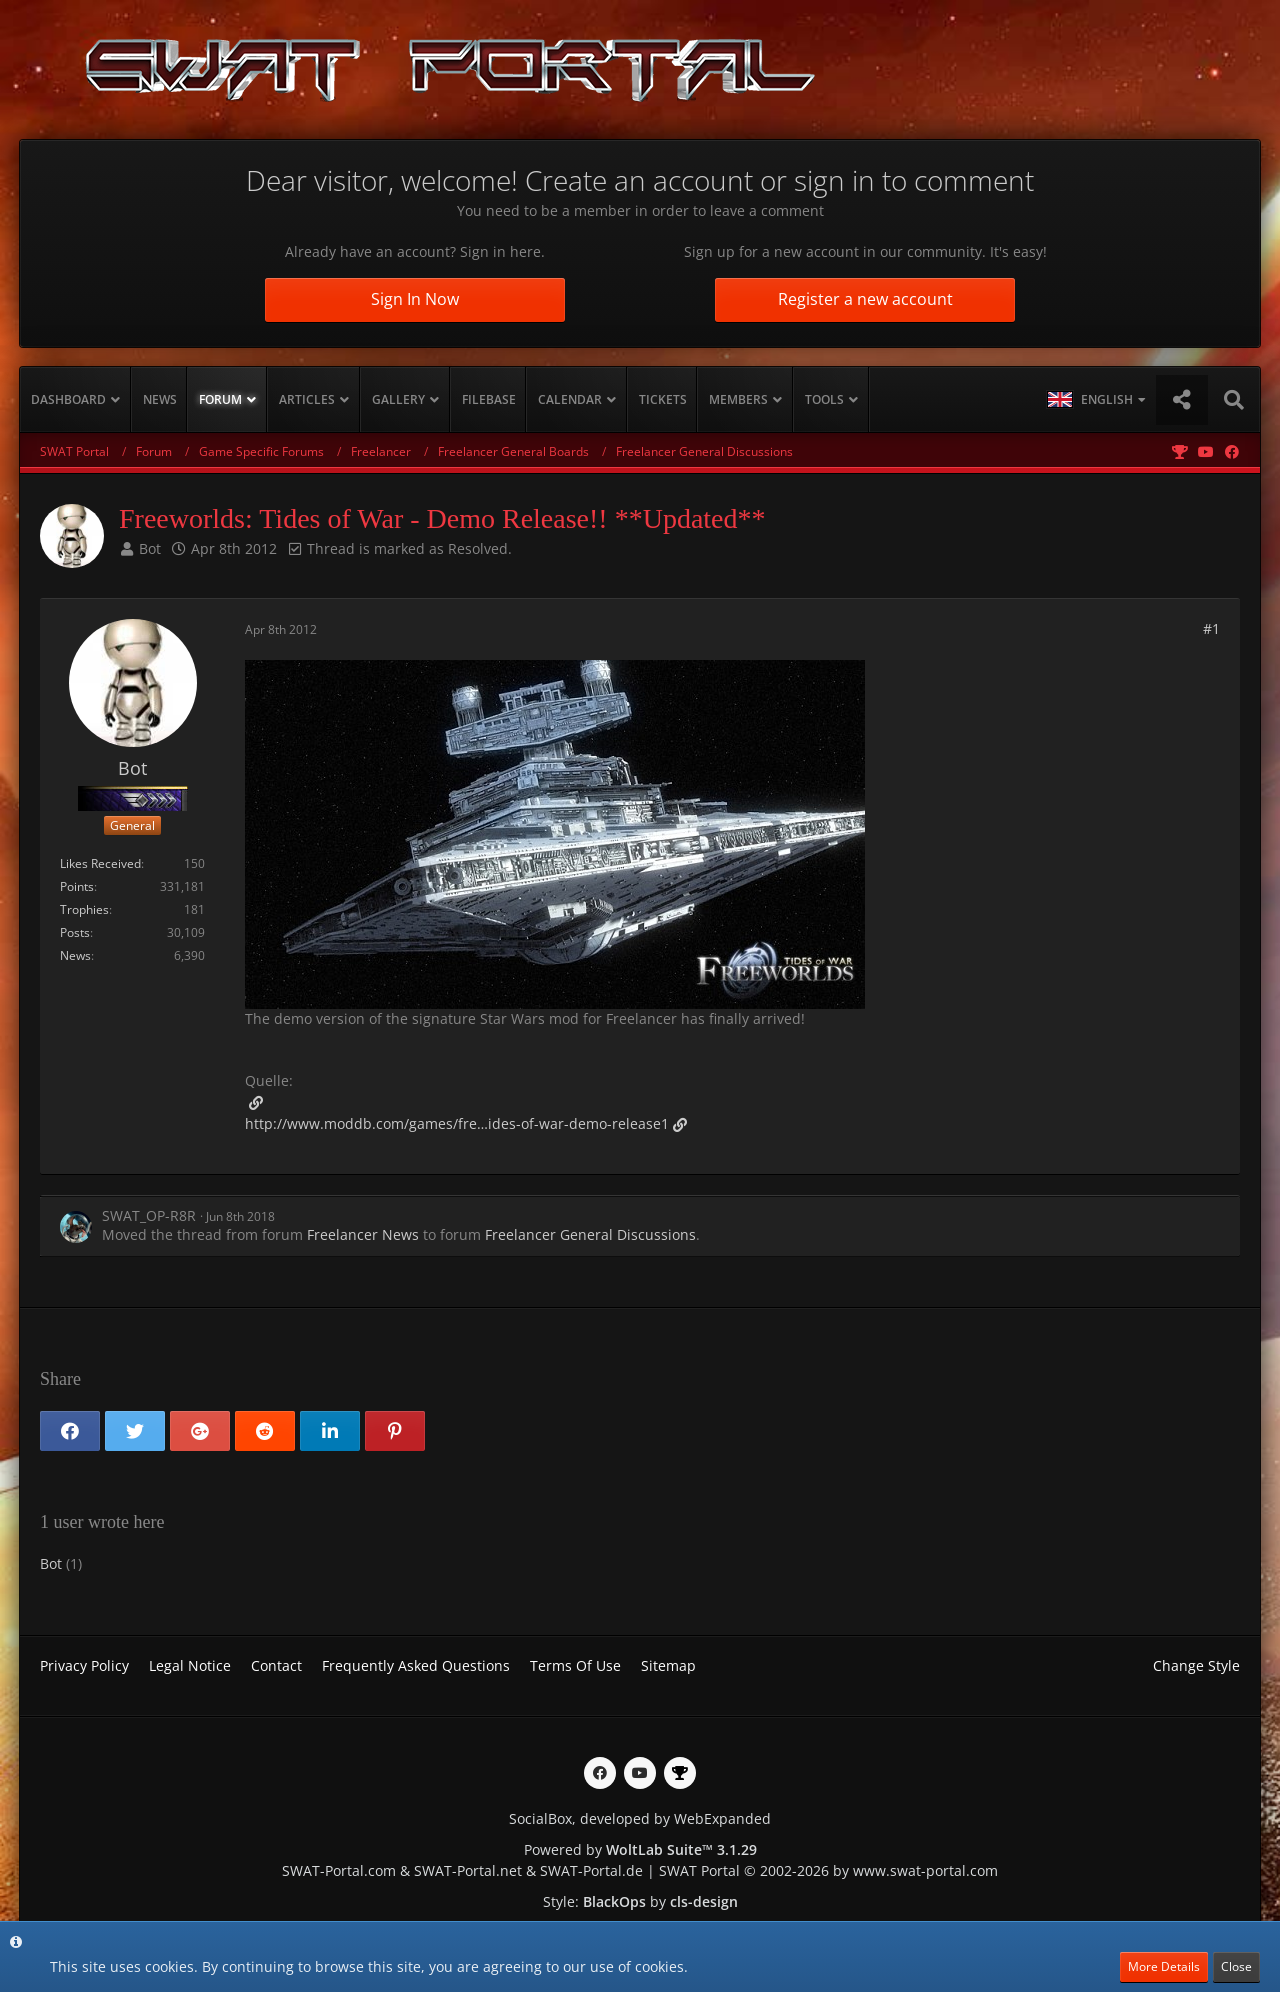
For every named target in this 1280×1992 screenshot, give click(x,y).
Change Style (1196, 1665)
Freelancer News (363, 1234)
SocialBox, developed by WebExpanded (640, 1818)
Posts (75, 932)
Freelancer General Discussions (590, 1234)
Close (1236, 1966)
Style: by (640, 1901)
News (75, 955)
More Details (1164, 1966)
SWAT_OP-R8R (149, 1215)
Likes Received (100, 863)
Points (77, 886)
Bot (150, 548)
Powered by (640, 1849)
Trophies (84, 909)
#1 (1211, 628)
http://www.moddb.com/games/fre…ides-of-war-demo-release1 (457, 1123)
